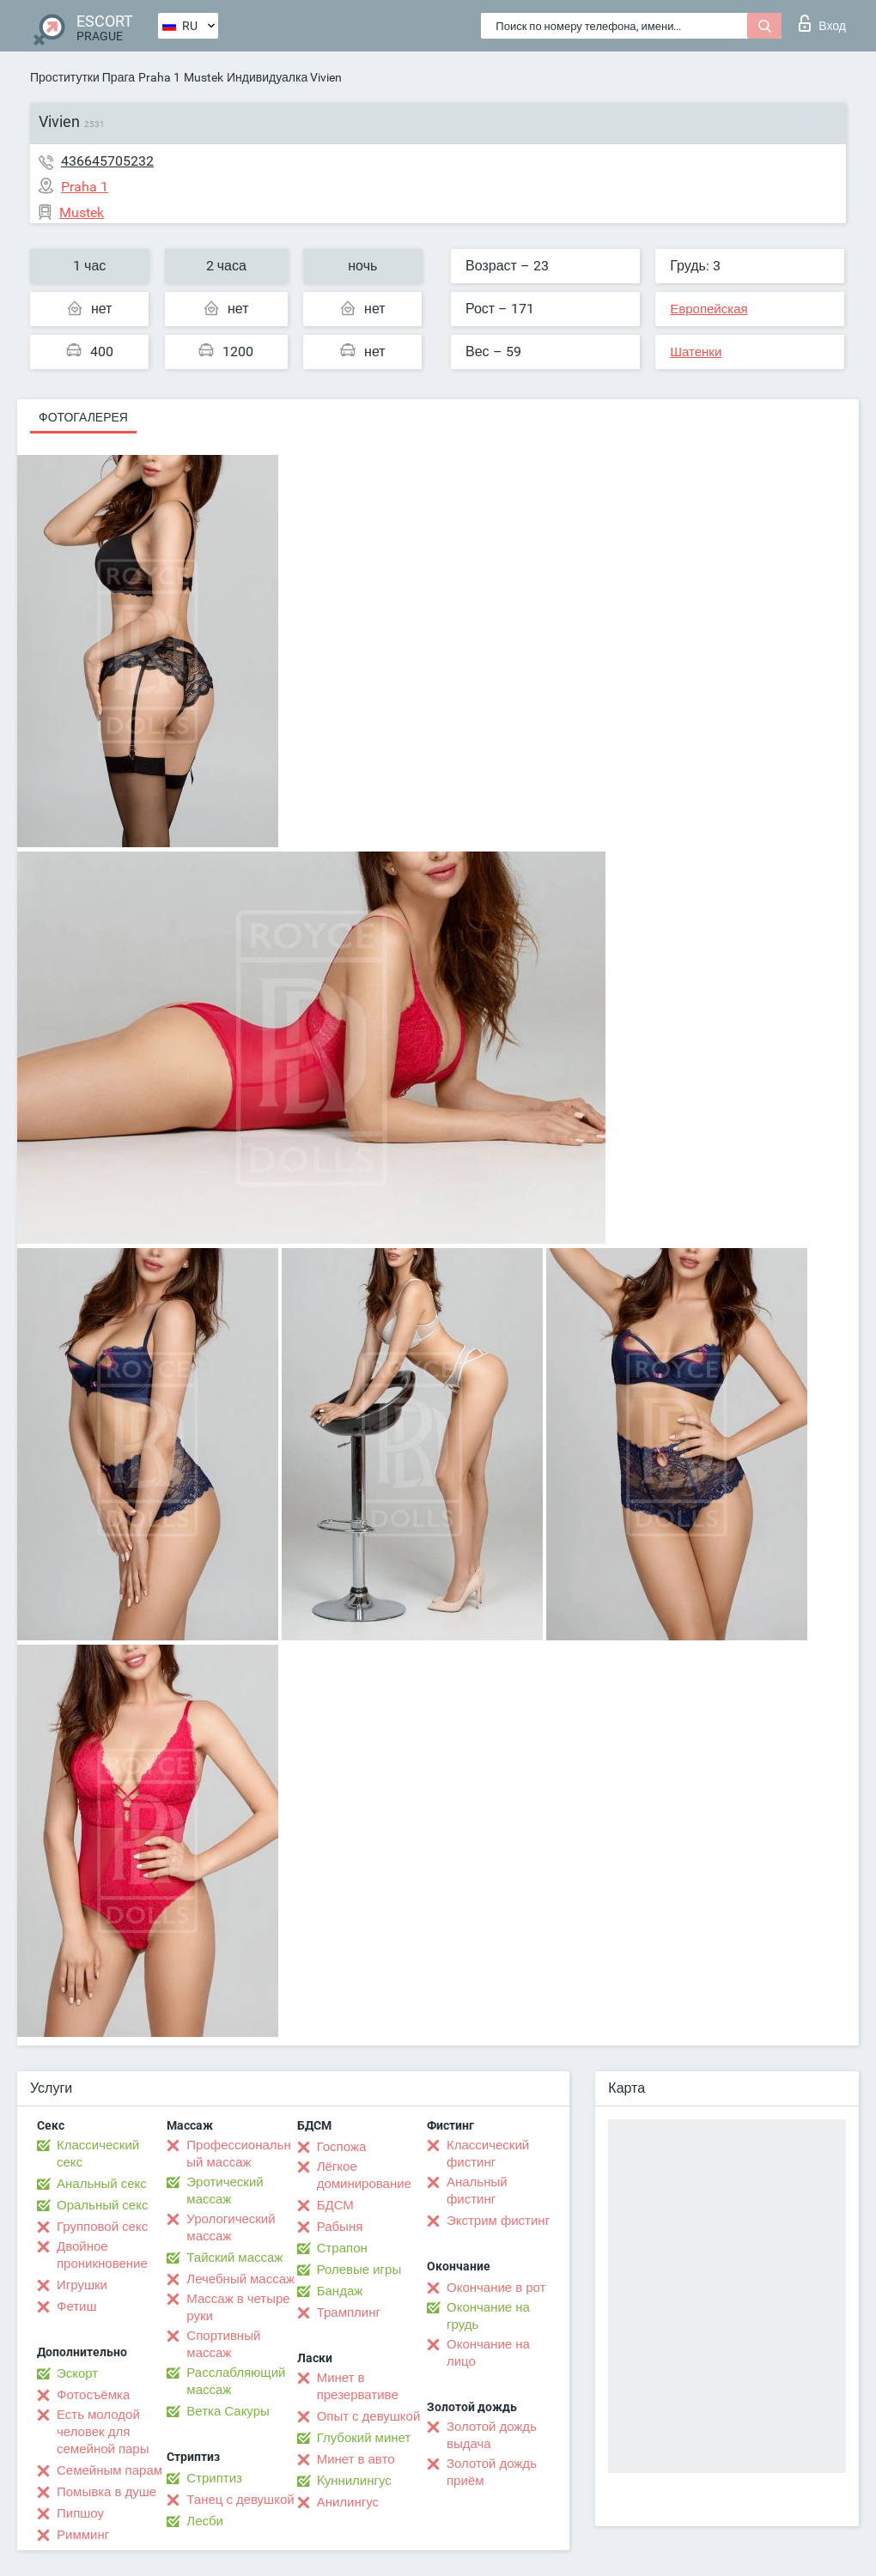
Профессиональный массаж (238, 2153)
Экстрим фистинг (498, 2220)
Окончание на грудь (488, 2316)
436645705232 (107, 161)
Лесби (204, 2521)
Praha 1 (159, 77)
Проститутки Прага (82, 77)
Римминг (83, 2535)
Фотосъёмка (93, 2395)
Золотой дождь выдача (492, 2435)
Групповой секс (102, 2226)
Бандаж (340, 2291)
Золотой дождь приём (492, 2472)
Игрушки (82, 2285)
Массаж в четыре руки (237, 2307)
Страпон (342, 2248)
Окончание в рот (496, 2287)
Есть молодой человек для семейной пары (103, 2432)
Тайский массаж (234, 2257)
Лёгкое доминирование (364, 2175)
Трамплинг (348, 2312)
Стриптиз (214, 2478)
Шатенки (695, 352)
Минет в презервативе (357, 2386)
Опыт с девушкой (369, 2416)
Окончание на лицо (488, 2353)
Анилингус (348, 2502)
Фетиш (77, 2306)
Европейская (708, 309)
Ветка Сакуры (227, 2411)
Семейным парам (109, 2470)
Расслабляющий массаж (235, 2381)
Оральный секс (102, 2205)
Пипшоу (80, 2513)
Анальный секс (102, 2183)
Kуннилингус (354, 2480)
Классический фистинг (488, 2153)
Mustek (203, 77)
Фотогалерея (83, 417)
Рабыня (340, 2226)
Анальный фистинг (477, 2190)
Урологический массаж (230, 2227)
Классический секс (98, 2153)
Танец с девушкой (240, 2499)
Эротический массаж (224, 2190)
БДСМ (335, 2205)
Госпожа (342, 2147)
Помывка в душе (106, 2492)
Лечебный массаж (240, 2279)
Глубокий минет (364, 2438)
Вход (822, 23)
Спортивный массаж (223, 2344)
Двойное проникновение (102, 2255)
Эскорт (77, 2373)
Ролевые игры (359, 2269)
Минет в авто (356, 2459)
